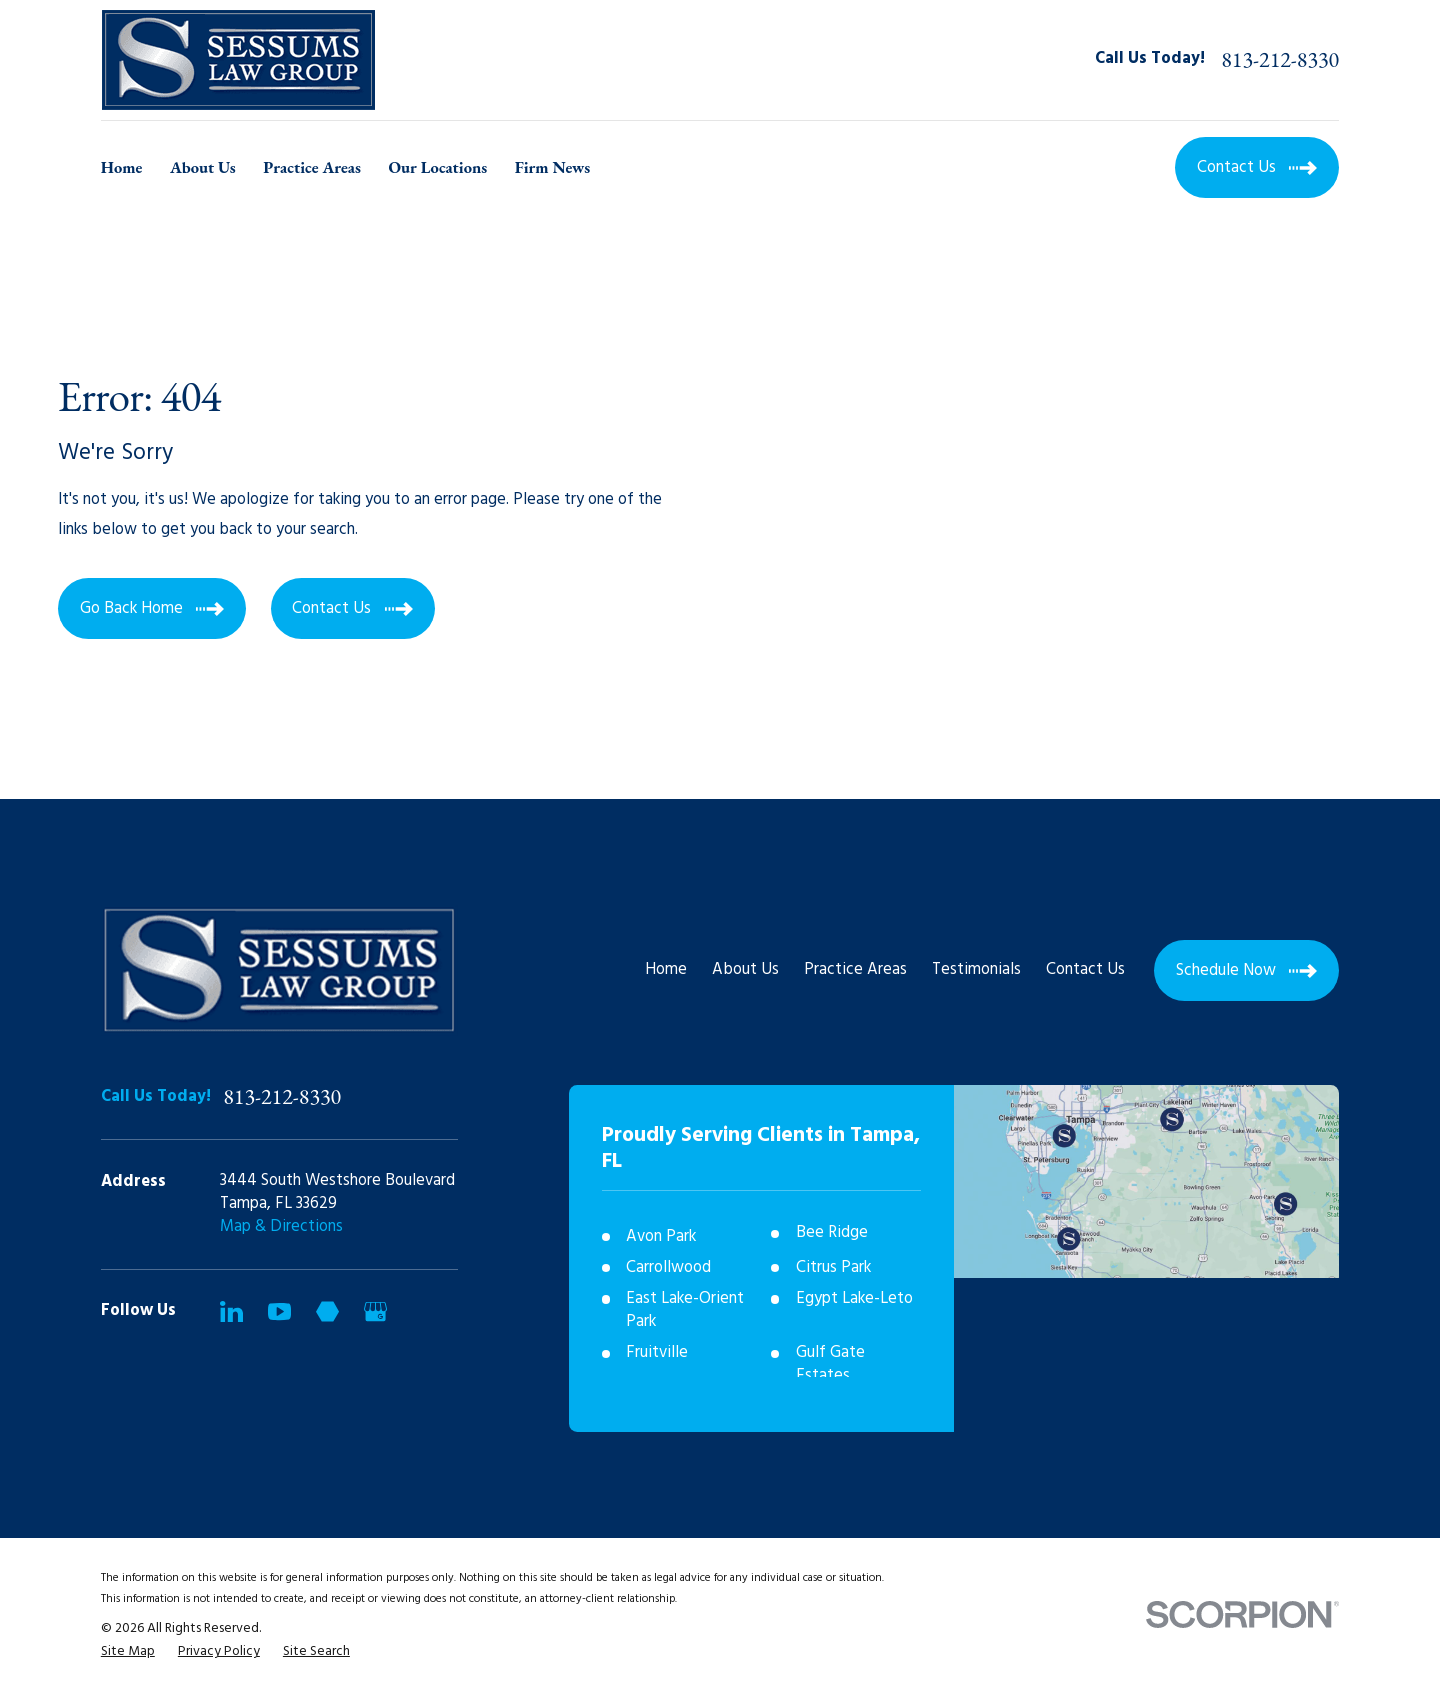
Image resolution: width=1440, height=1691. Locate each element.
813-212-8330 (1280, 60)
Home (666, 970)
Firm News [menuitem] (553, 167)
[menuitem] (128, 1651)
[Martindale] (327, 1311)
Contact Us (1085, 970)
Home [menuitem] (122, 167)
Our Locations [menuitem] (437, 167)
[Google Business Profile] (375, 1311)
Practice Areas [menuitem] (312, 167)
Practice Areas (855, 970)
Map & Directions (281, 1227)
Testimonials (976, 970)
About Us (745, 970)
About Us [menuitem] (203, 167)
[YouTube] (279, 1311)
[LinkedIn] (231, 1311)
